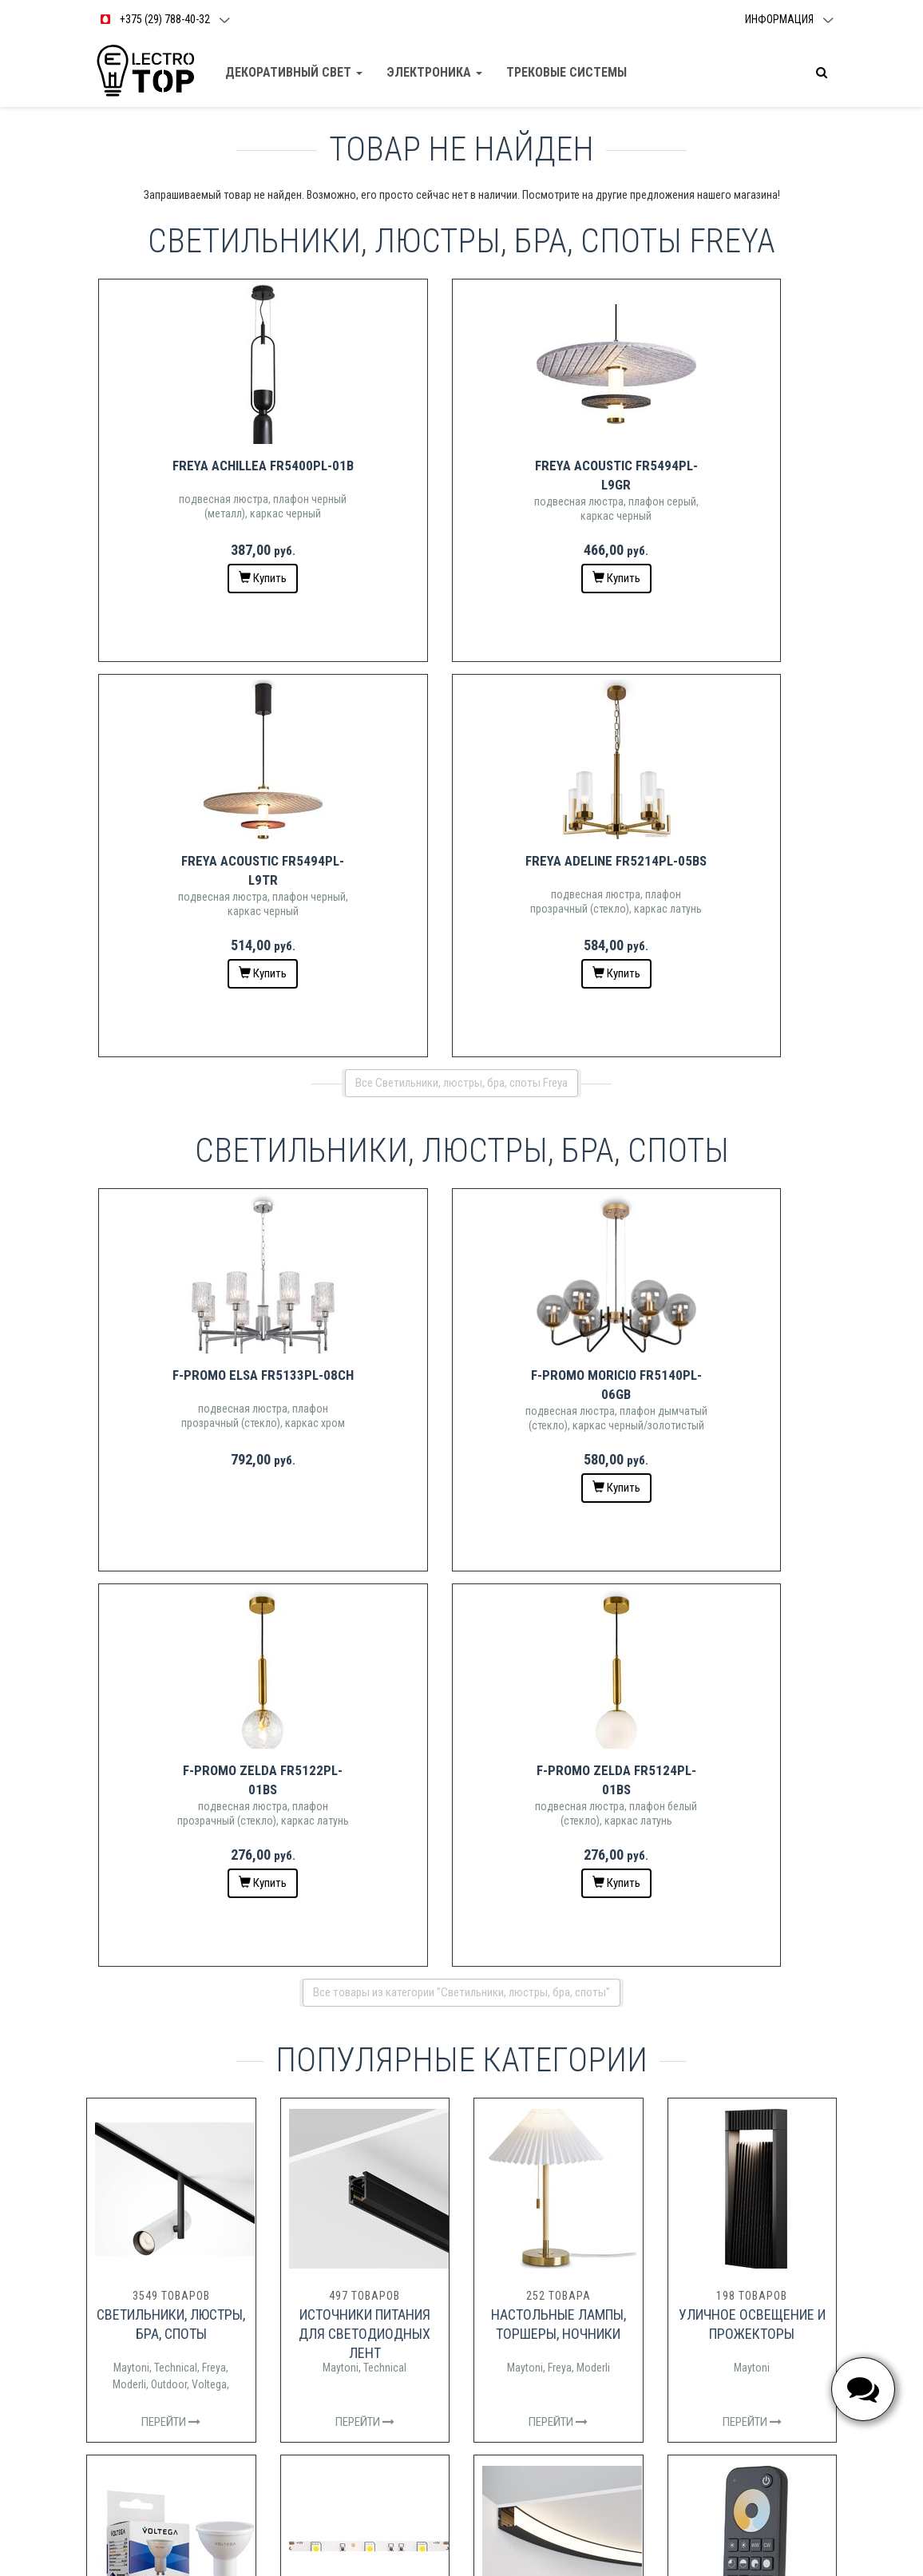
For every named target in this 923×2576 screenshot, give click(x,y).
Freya (214, 1577)
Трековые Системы (567, 72)
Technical (175, 1577)
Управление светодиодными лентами (751, 1900)
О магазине (502, 2261)
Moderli (129, 1593)
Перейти (170, 1631)
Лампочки (171, 1881)
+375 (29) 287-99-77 (534, 2377)
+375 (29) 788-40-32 (534, 2356)
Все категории (461, 2058)
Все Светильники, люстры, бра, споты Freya (461, 687)
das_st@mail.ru (511, 2398)
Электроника (435, 72)
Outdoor (169, 1593)
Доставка (498, 2241)
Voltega (209, 1593)
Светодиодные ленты (364, 1881)
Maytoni (131, 1577)
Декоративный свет (294, 72)
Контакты (498, 2220)
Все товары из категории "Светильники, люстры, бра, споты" (461, 1202)
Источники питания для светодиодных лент (364, 1543)
